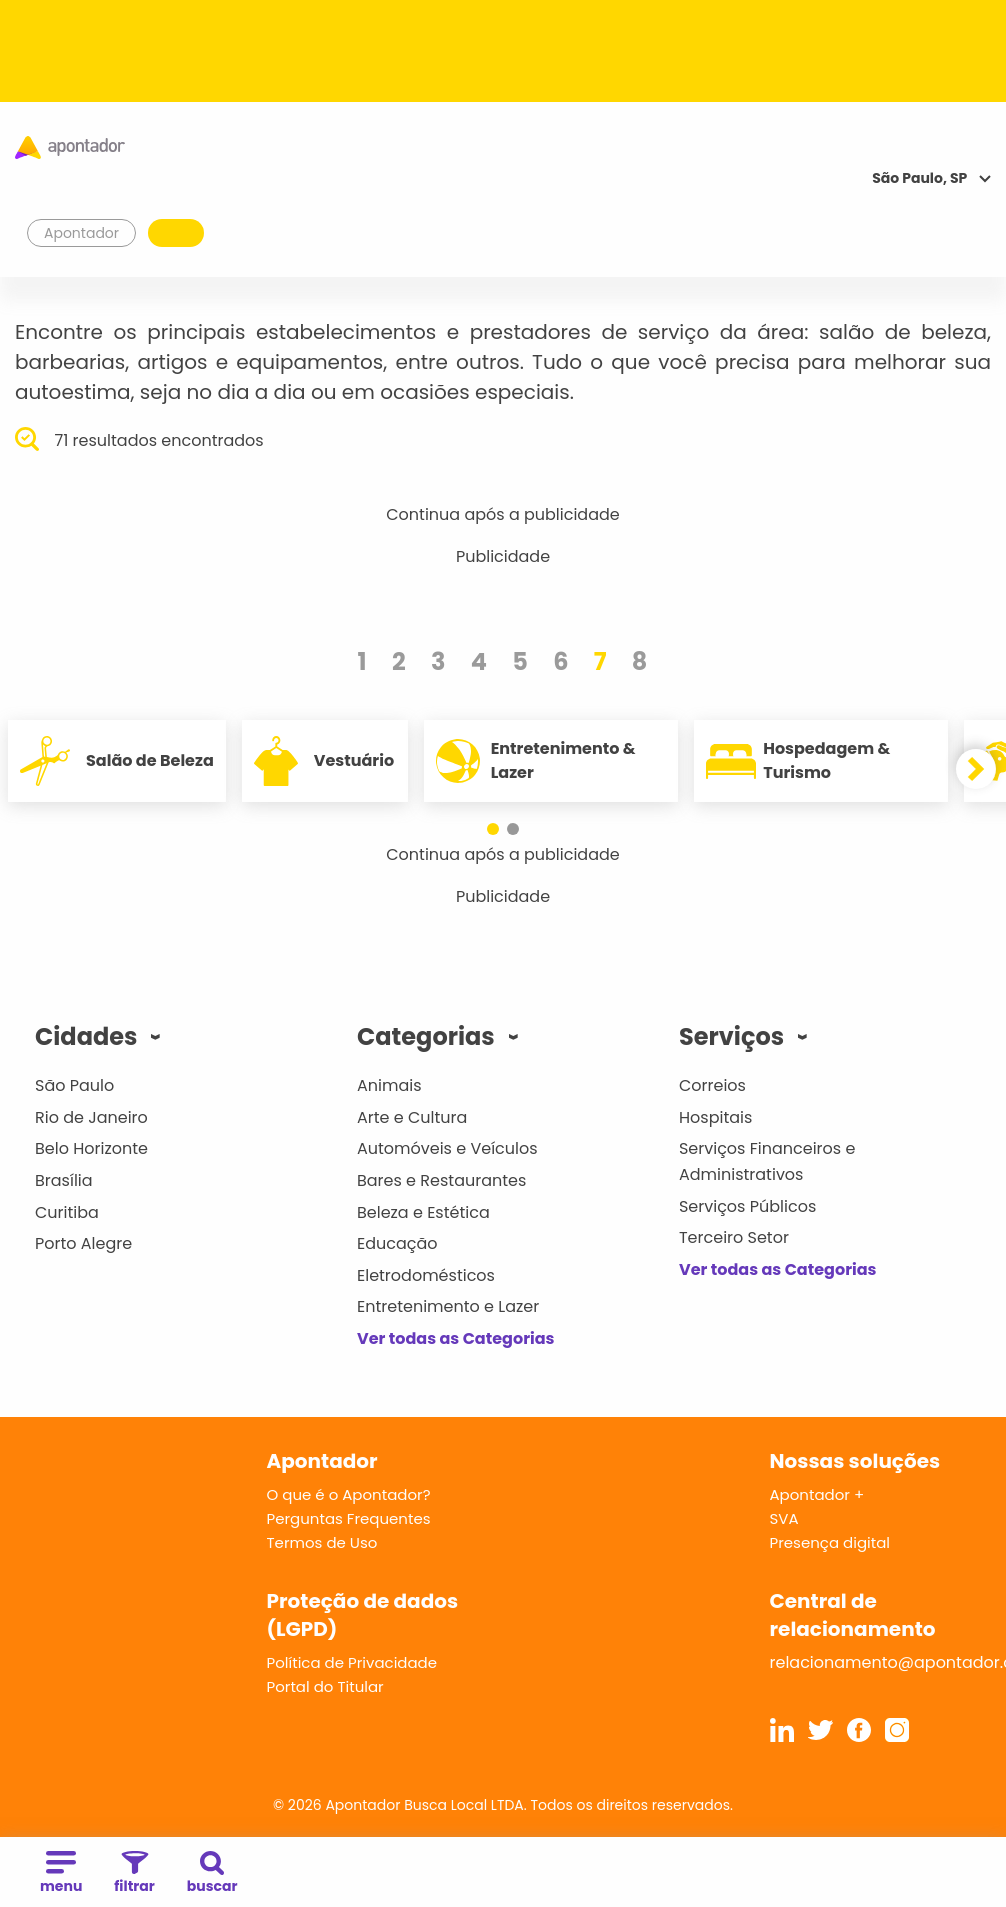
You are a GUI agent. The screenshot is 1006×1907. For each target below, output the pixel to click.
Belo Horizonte (91, 1148)
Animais (389, 1085)
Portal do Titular (325, 1686)
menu (61, 1873)
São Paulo (74, 1085)
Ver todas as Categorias (456, 1338)
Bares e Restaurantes (441, 1180)
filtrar (134, 1873)
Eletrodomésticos (426, 1275)
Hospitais (715, 1117)
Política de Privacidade (352, 1662)
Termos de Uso (322, 1542)
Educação (397, 1243)
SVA (784, 1518)
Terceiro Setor (734, 1237)
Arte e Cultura (412, 1117)
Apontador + (817, 1494)
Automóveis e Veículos (447, 1148)
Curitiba (67, 1212)
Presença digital (830, 1542)
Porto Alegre (83, 1243)
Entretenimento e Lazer (448, 1306)
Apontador (82, 233)
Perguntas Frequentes (349, 1518)
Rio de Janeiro (91, 1117)
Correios (712, 1085)
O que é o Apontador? (349, 1494)
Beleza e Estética (423, 1212)
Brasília (64, 1180)
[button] (493, 829)
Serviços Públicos (747, 1206)
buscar (212, 1873)
